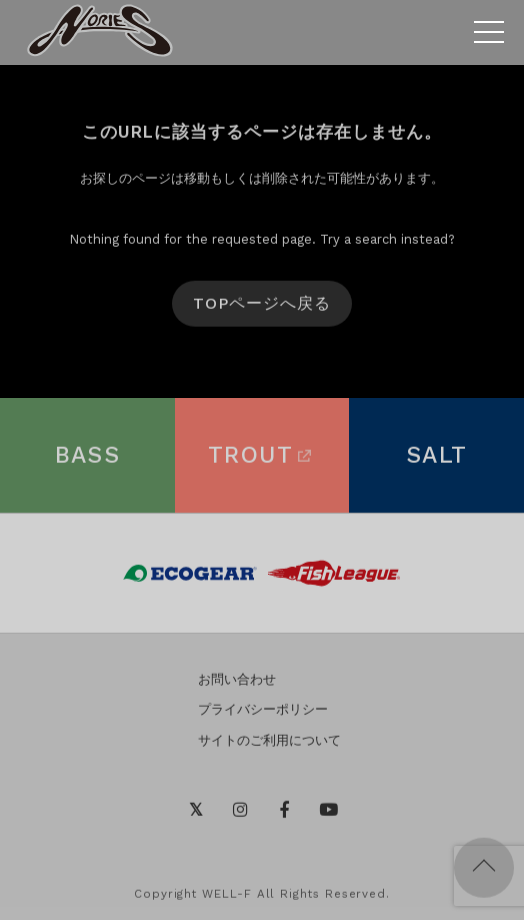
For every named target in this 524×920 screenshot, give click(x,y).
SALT (437, 458)
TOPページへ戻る (262, 306)
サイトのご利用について (269, 743)
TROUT (262, 458)
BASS (88, 458)
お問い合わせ (237, 681)
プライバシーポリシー (263, 712)
